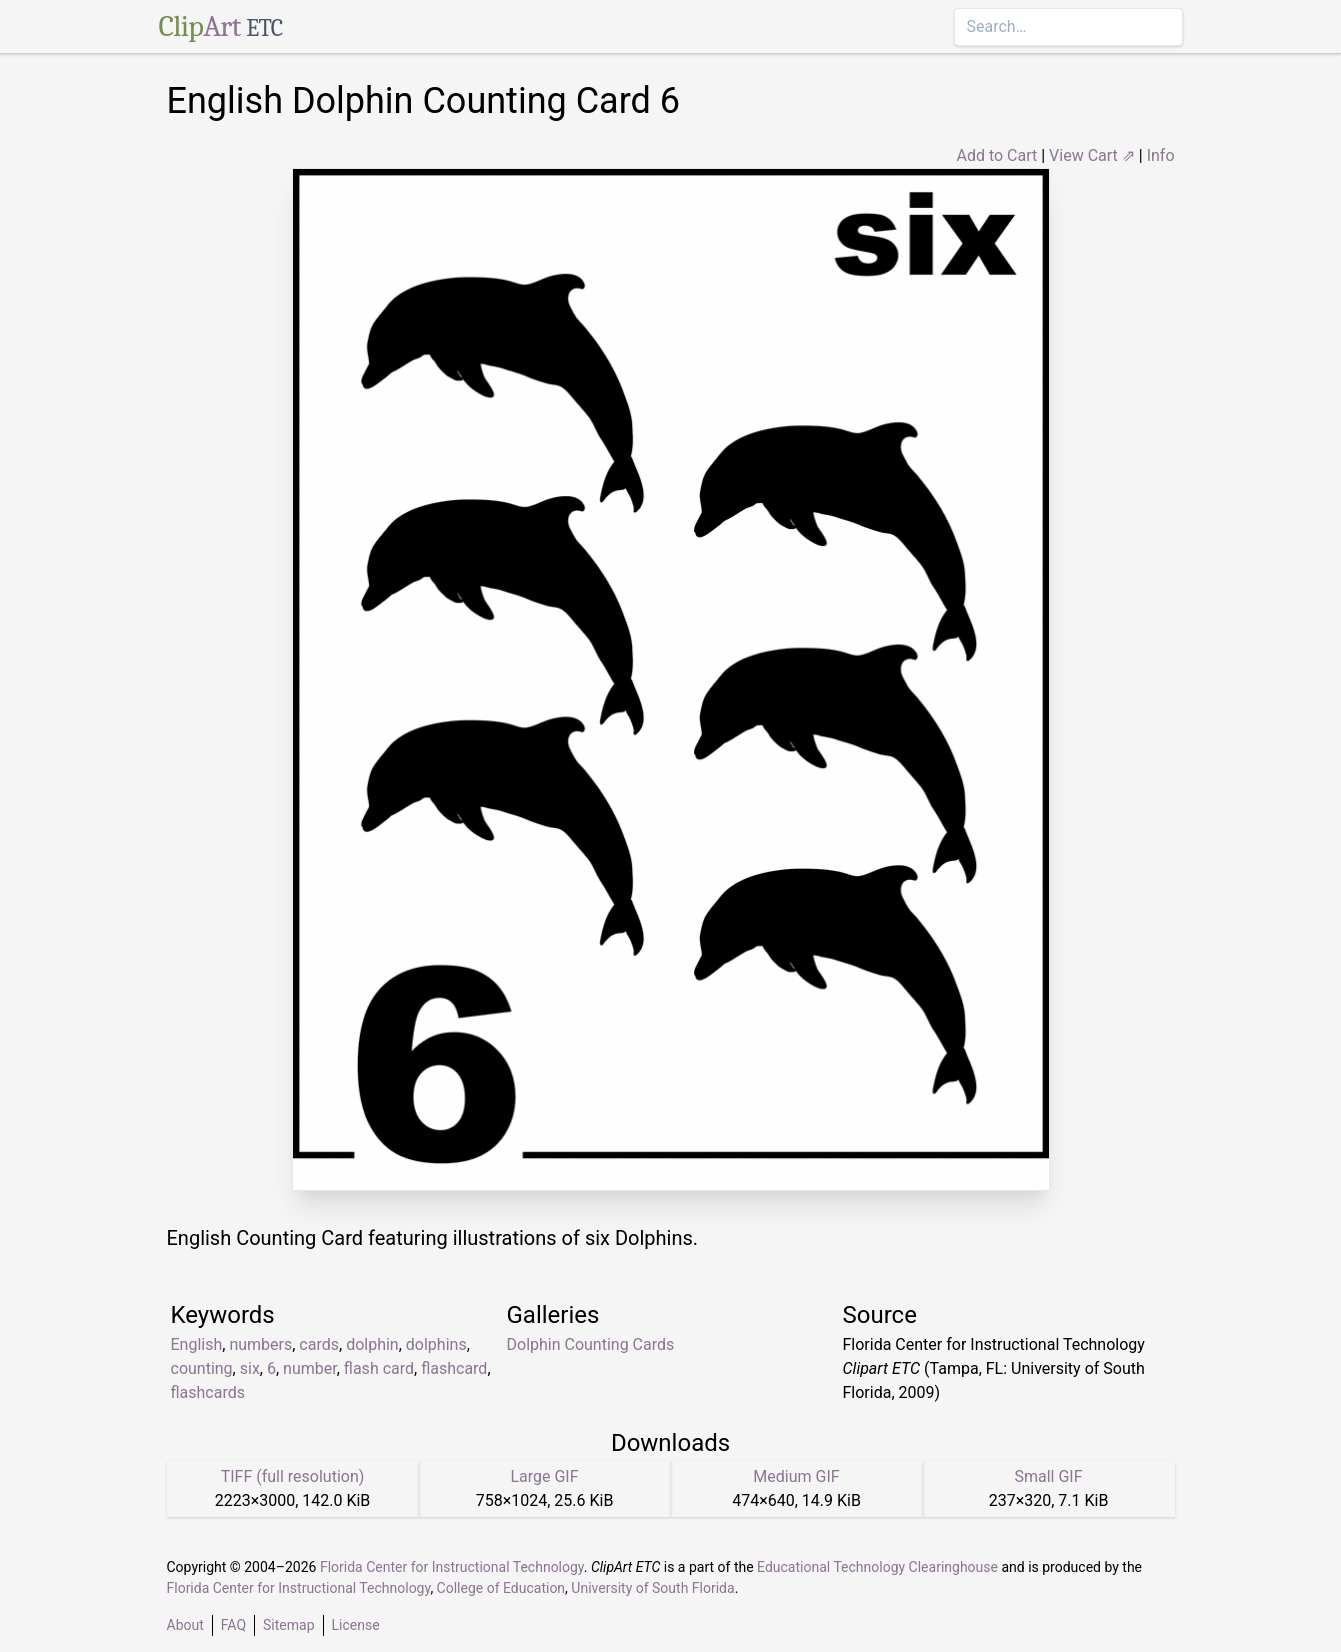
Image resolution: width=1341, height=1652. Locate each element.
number (310, 1368)
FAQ (233, 1625)
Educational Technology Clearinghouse (877, 1567)
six (250, 1368)
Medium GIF (796, 1476)
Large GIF (544, 1476)
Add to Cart (996, 155)
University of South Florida (652, 1588)
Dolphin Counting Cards (591, 1344)
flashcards (208, 1392)
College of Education (501, 1588)
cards (319, 1344)
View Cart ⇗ (1092, 155)
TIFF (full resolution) (293, 1476)
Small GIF (1048, 1476)
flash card (379, 1368)
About (185, 1625)
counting (202, 1368)
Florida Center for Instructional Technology (452, 1567)
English (197, 1344)
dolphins (436, 1344)
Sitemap (288, 1625)
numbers (260, 1344)
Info (1161, 155)
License (356, 1625)
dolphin (372, 1344)
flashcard (454, 1368)
